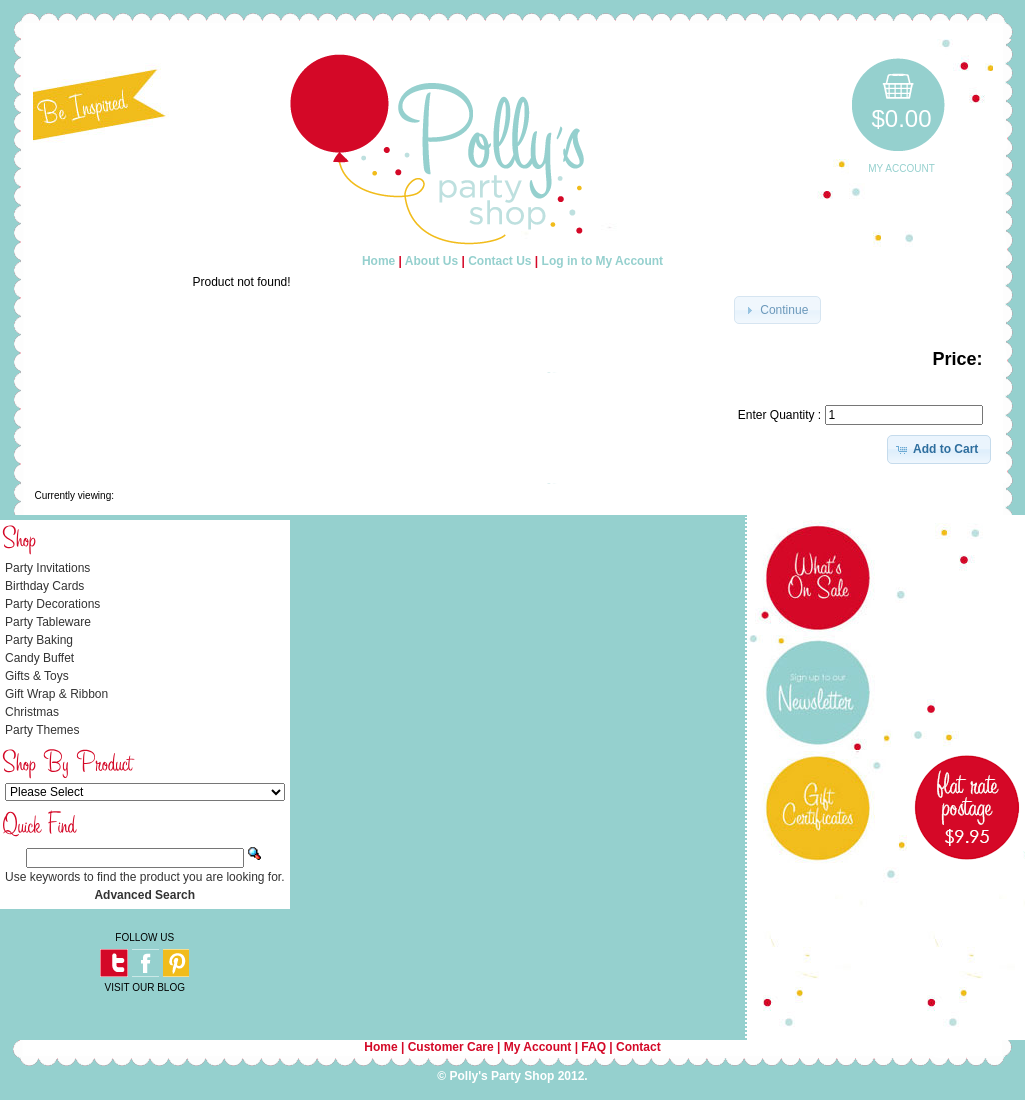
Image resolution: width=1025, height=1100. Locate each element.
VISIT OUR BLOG (145, 987)
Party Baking (39, 640)
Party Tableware (48, 622)
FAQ (593, 1047)
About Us (431, 261)
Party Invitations (47, 568)
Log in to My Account (603, 261)
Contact (638, 1047)
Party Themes (42, 730)
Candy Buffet (39, 658)
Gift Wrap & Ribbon (56, 694)
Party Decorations (52, 604)
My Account (901, 168)
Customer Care (451, 1047)
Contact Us (499, 261)
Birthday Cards (44, 586)
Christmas (32, 712)
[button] (777, 310)
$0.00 (901, 118)
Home (378, 261)
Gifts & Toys (37, 676)
